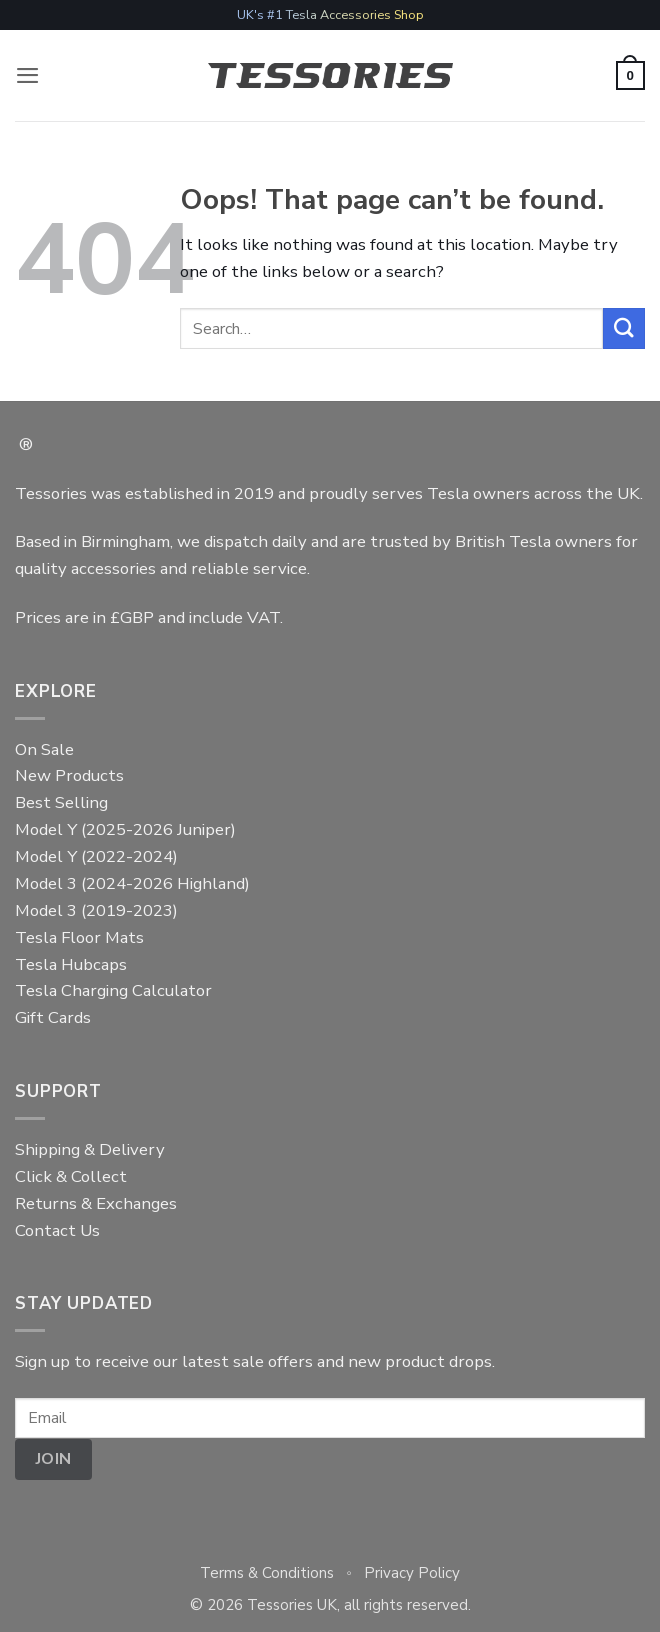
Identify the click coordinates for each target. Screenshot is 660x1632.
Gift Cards (53, 1017)
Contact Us (57, 1230)
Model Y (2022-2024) (96, 856)
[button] (28, 75)
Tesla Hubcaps (71, 964)
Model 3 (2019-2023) (96, 910)
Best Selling (61, 802)
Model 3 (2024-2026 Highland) (132, 883)
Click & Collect (71, 1176)
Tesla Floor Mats (79, 937)
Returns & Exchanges (96, 1203)
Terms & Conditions (267, 1573)
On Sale (44, 749)
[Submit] (624, 328)
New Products (69, 775)
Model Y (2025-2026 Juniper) (125, 829)
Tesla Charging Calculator (113, 990)
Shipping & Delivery (90, 1149)
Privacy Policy (412, 1573)
